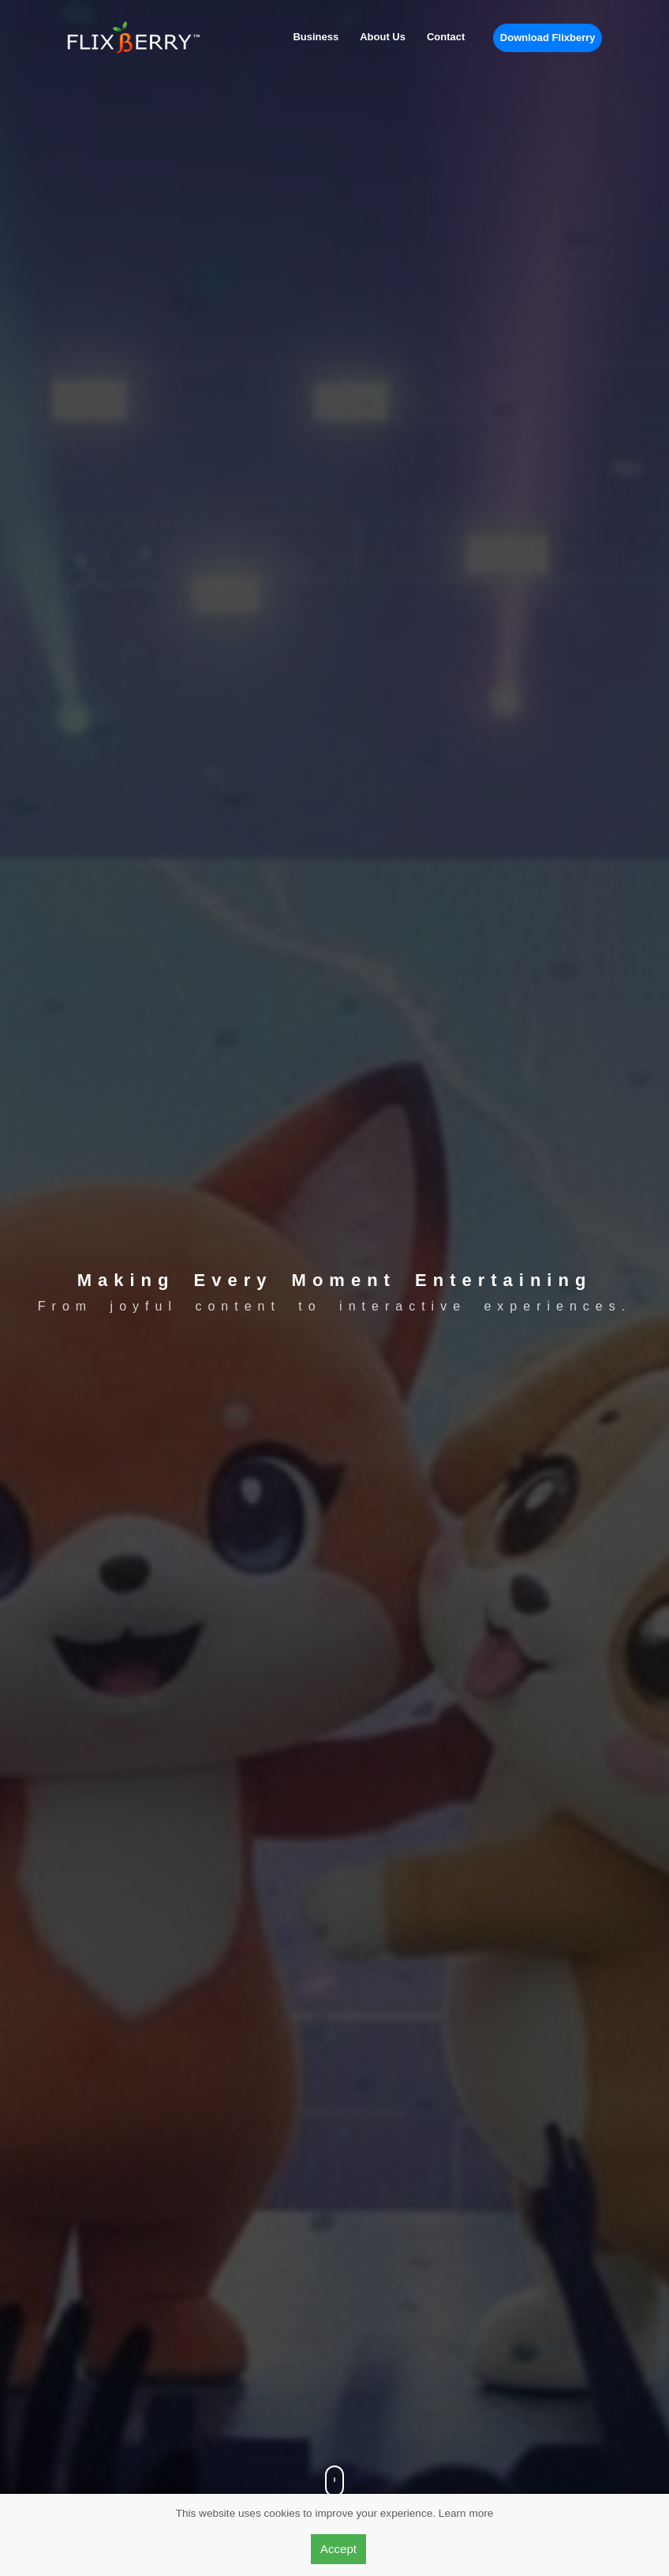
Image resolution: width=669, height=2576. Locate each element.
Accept (338, 2548)
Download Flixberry (548, 37)
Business (315, 37)
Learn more (466, 2513)
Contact (446, 37)
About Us (383, 37)
